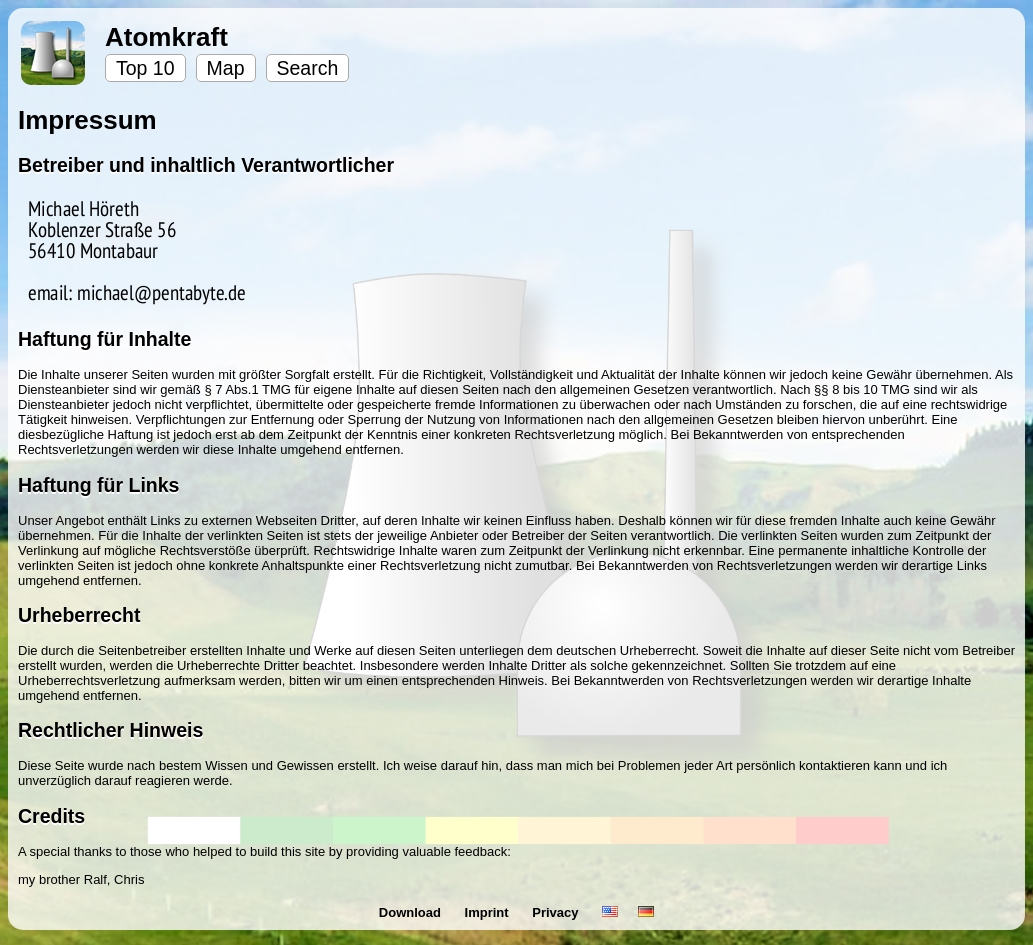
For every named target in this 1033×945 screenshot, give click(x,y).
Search (308, 68)
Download (412, 912)
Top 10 (145, 68)
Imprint (489, 912)
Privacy (557, 912)
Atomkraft (166, 37)
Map (226, 68)
